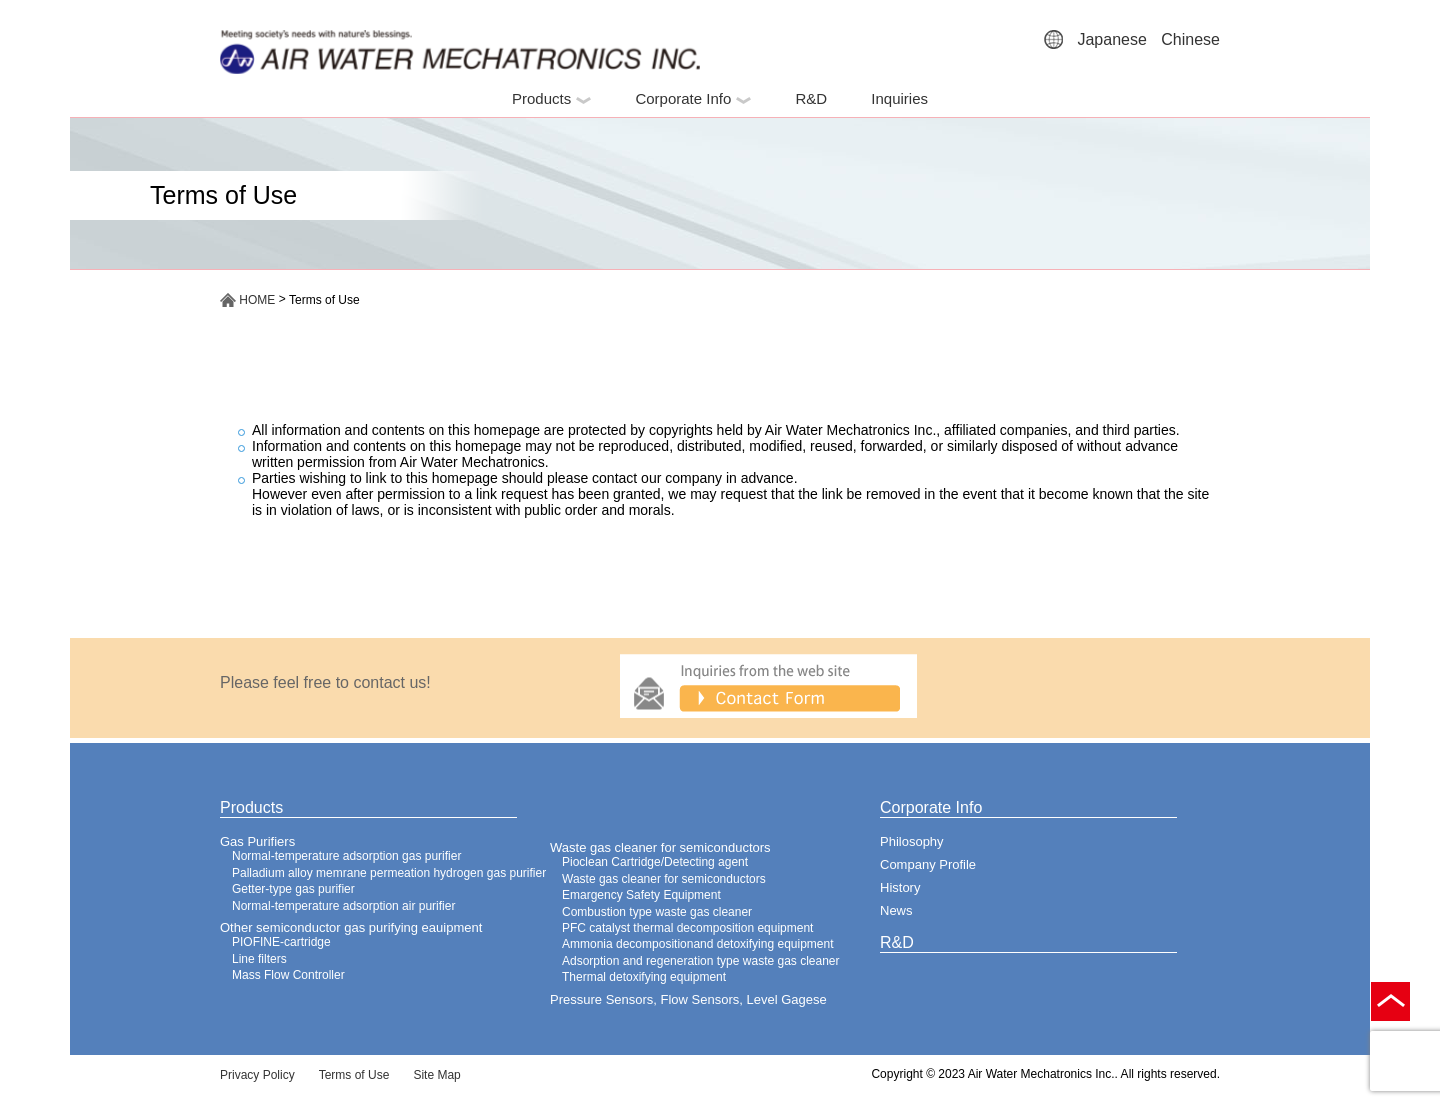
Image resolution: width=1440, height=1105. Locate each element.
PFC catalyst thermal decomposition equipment (687, 928)
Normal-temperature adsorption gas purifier (346, 856)
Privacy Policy (257, 1075)
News (896, 910)
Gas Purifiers (257, 841)
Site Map (436, 1075)
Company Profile (928, 864)
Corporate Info (693, 98)
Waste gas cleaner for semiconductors (660, 847)
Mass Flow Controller (288, 975)
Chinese (1190, 39)
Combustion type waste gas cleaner (657, 912)
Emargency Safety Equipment (641, 895)
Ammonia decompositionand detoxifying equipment (698, 944)
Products (551, 98)
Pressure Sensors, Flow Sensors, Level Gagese (688, 999)
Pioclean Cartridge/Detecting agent (655, 862)
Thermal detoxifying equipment (644, 977)
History (900, 887)
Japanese (1111, 39)
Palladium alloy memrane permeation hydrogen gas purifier (389, 873)
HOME (247, 300)
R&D (811, 98)
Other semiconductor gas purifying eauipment (351, 927)
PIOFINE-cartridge (281, 942)
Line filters (259, 959)
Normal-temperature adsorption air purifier (343, 906)
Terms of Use (354, 1075)
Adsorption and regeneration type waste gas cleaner (701, 961)
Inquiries (899, 98)
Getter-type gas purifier (293, 889)
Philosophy (912, 841)
